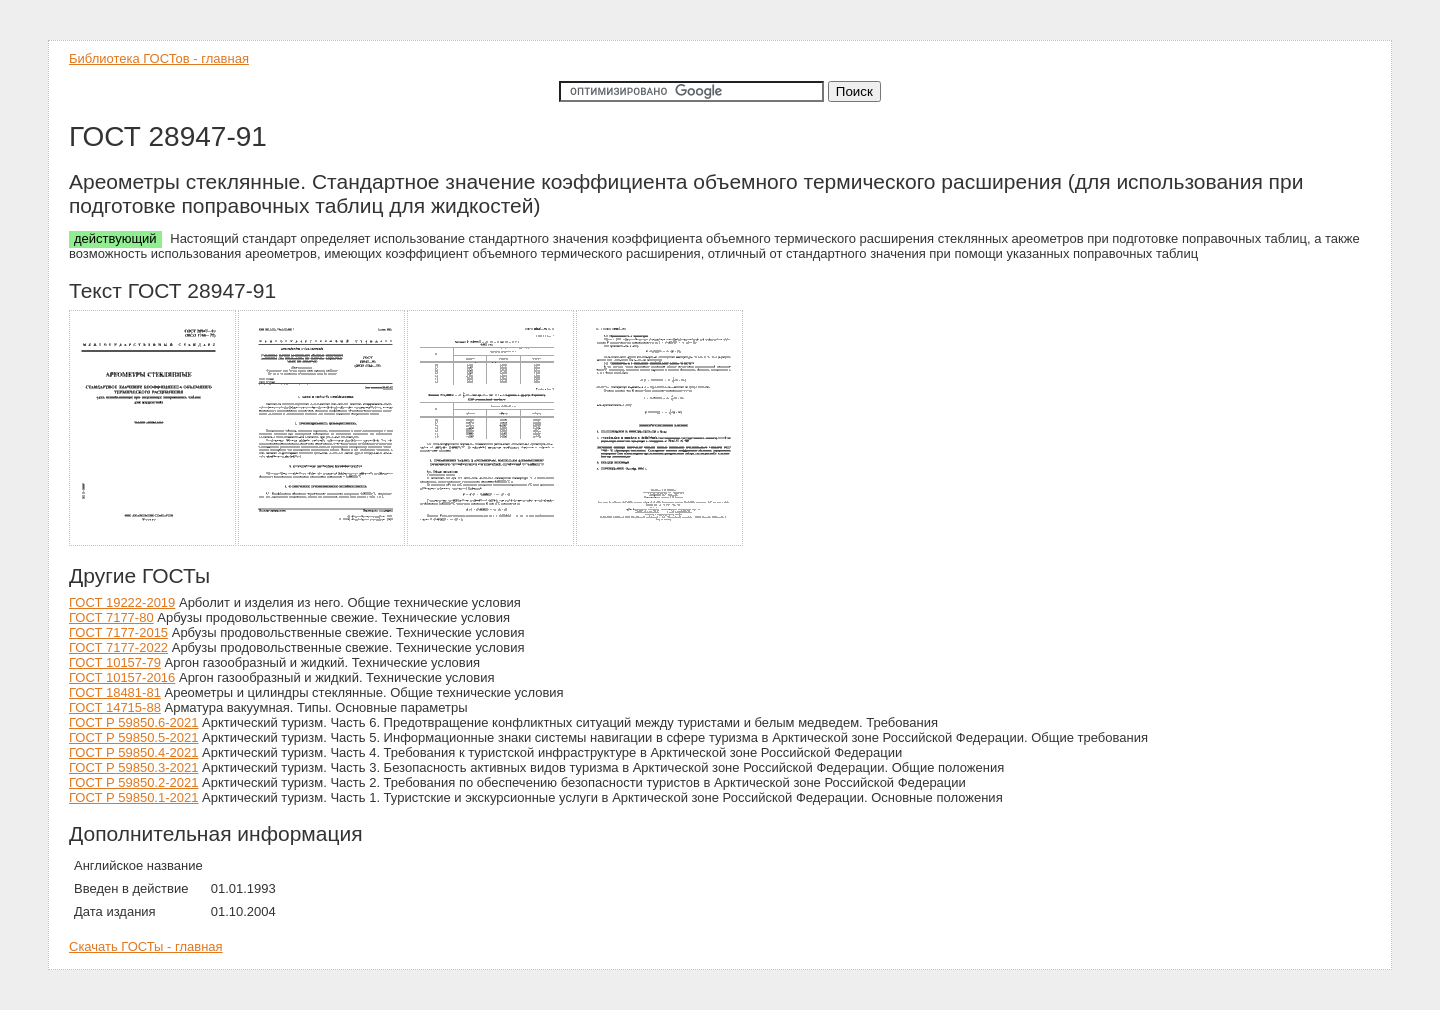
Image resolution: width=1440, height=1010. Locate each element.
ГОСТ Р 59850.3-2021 (133, 767)
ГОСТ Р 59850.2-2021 (133, 782)
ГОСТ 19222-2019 (122, 602)
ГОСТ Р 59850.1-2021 (133, 797)
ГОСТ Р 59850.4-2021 (133, 752)
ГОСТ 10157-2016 (122, 677)
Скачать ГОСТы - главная (146, 946)
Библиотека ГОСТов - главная (159, 58)
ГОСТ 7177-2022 (118, 647)
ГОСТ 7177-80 (111, 617)
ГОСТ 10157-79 (115, 662)
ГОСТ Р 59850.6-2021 (133, 722)
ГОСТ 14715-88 (115, 707)
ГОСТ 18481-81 (115, 692)
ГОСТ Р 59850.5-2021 (133, 737)
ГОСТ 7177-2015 (118, 632)
